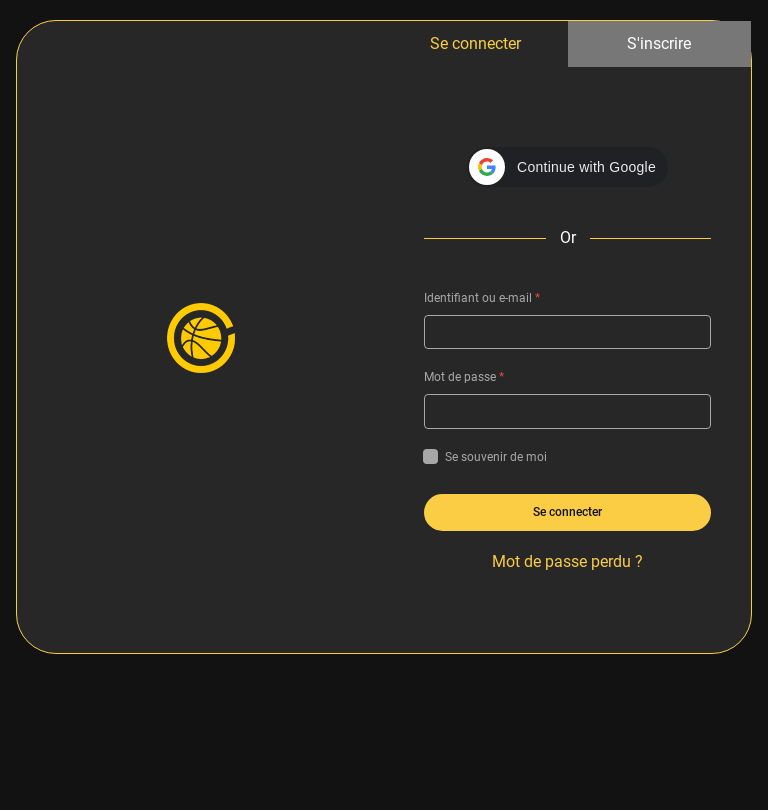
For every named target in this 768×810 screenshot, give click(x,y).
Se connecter (475, 43)
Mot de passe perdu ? (567, 561)
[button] (567, 167)
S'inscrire (659, 43)
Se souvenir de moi (485, 457)
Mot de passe (464, 377)
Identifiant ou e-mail (482, 298)
